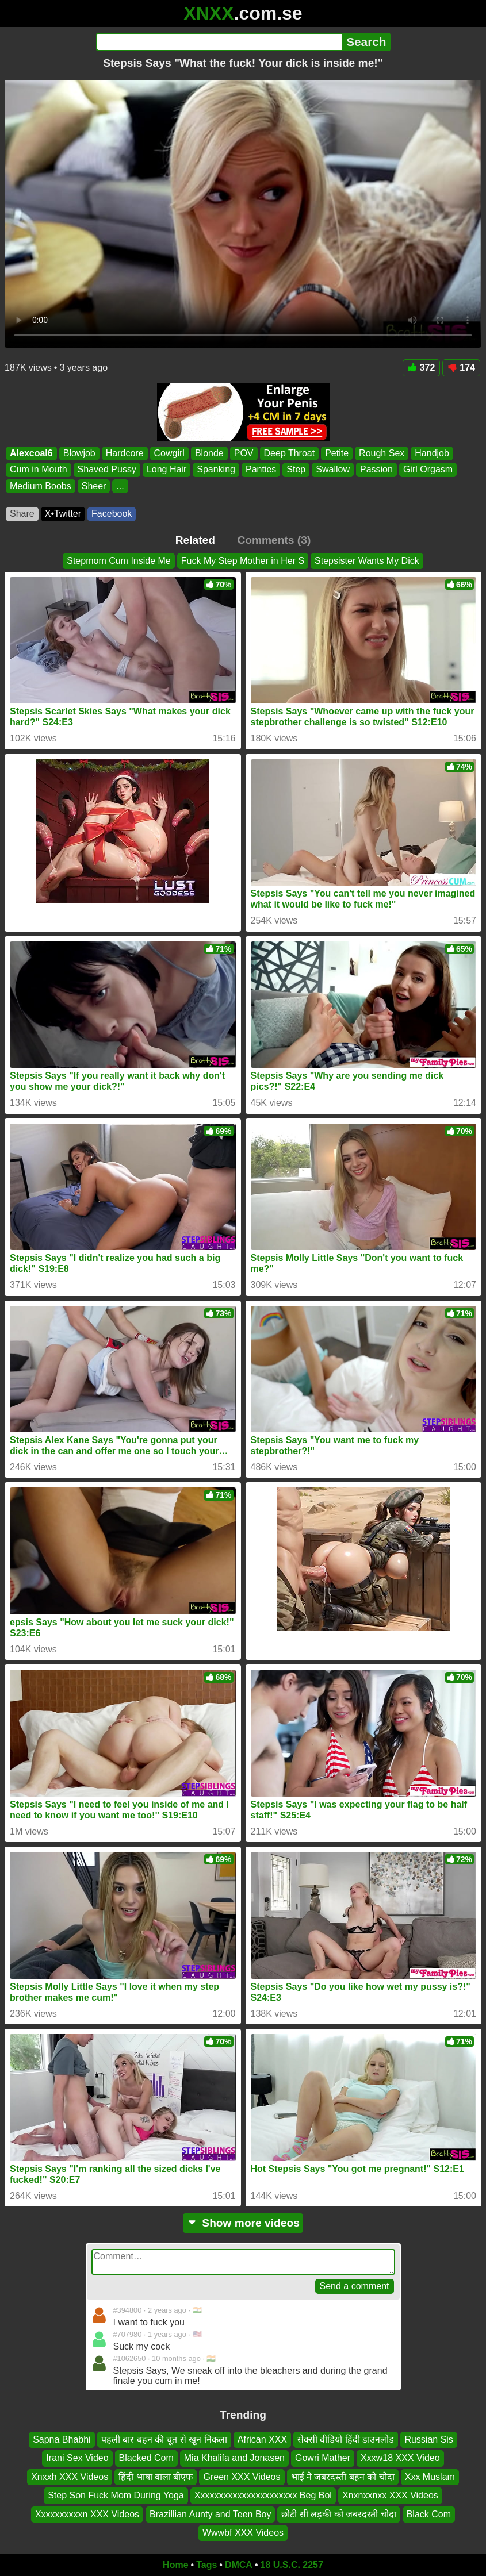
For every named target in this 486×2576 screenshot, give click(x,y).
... (120, 486)
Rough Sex (381, 453)
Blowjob (79, 453)
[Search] (219, 42)
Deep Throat (289, 453)
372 (421, 367)
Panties (261, 469)
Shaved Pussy (107, 469)
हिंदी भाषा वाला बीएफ (155, 2477)
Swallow (333, 469)
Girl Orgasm (428, 469)
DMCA (238, 2565)
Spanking (216, 469)
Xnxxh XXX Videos (69, 2477)
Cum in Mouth (38, 469)
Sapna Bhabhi (62, 2439)
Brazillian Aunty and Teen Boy (210, 2514)
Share (22, 513)
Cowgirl (169, 453)
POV (244, 453)
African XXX (262, 2439)
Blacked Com (146, 2458)
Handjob (432, 453)
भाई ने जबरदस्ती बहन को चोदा (343, 2477)
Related (195, 540)
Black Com (429, 2514)
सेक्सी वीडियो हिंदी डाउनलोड (345, 2439)
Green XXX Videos (241, 2477)
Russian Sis (428, 2439)
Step (295, 469)
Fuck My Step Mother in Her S (242, 561)
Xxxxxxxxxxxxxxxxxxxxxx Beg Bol (263, 2495)
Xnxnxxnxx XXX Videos (390, 2495)
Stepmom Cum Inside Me (119, 561)
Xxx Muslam (430, 2477)
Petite (337, 453)
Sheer (94, 486)
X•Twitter (63, 513)
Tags (206, 2565)
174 (461, 367)
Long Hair (166, 469)
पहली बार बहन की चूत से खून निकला (164, 2439)
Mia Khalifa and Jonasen (234, 2458)
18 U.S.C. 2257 (292, 2565)
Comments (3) (274, 540)
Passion (376, 469)
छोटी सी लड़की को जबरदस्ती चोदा (338, 2514)
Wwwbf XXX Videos (243, 2532)
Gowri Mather (322, 2458)
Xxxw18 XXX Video (400, 2458)
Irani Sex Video (77, 2458)
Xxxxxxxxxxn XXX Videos (87, 2514)
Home (175, 2565)
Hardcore (125, 453)
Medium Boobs (40, 486)
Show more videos (243, 2223)
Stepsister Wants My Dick (367, 561)
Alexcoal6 (31, 453)
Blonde (209, 453)
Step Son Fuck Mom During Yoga (116, 2495)
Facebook (111, 513)
